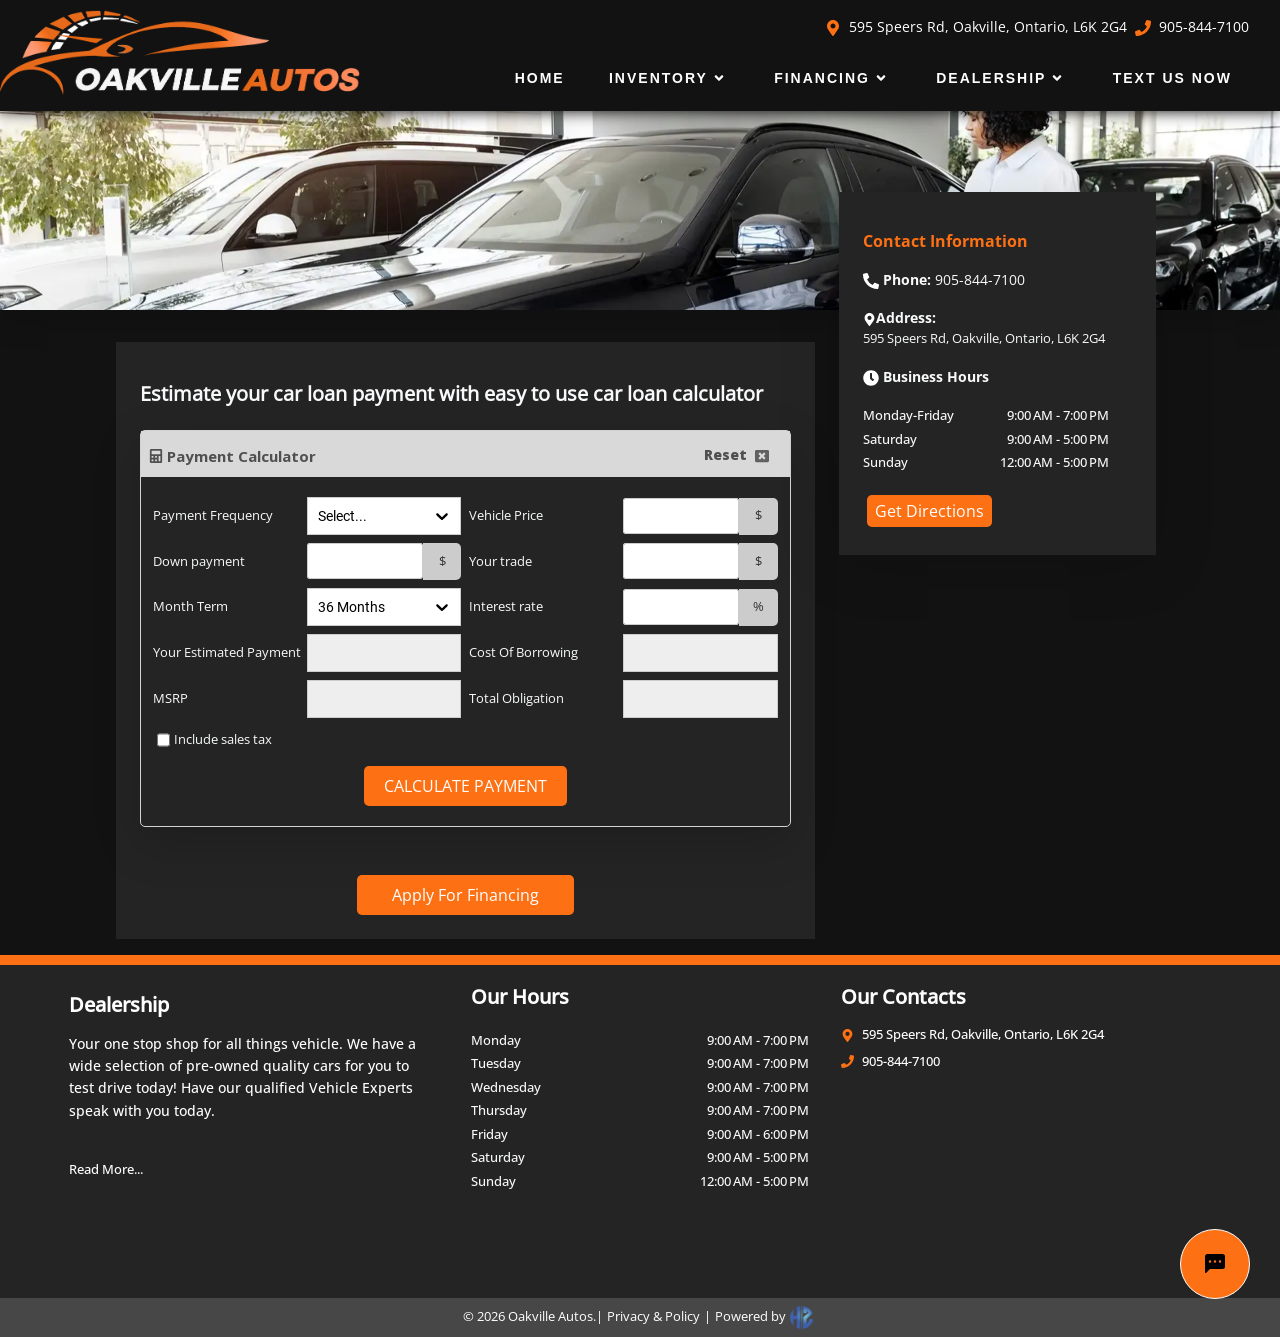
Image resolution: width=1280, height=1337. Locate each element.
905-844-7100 (1192, 26)
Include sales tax (223, 739)
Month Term (190, 606)
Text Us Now (1172, 78)
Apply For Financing (465, 895)
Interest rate (506, 606)
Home (540, 78)
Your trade (500, 561)
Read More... (106, 1169)
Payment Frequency (213, 515)
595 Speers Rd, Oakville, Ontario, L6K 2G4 (976, 26)
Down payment (199, 561)
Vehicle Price (506, 515)
